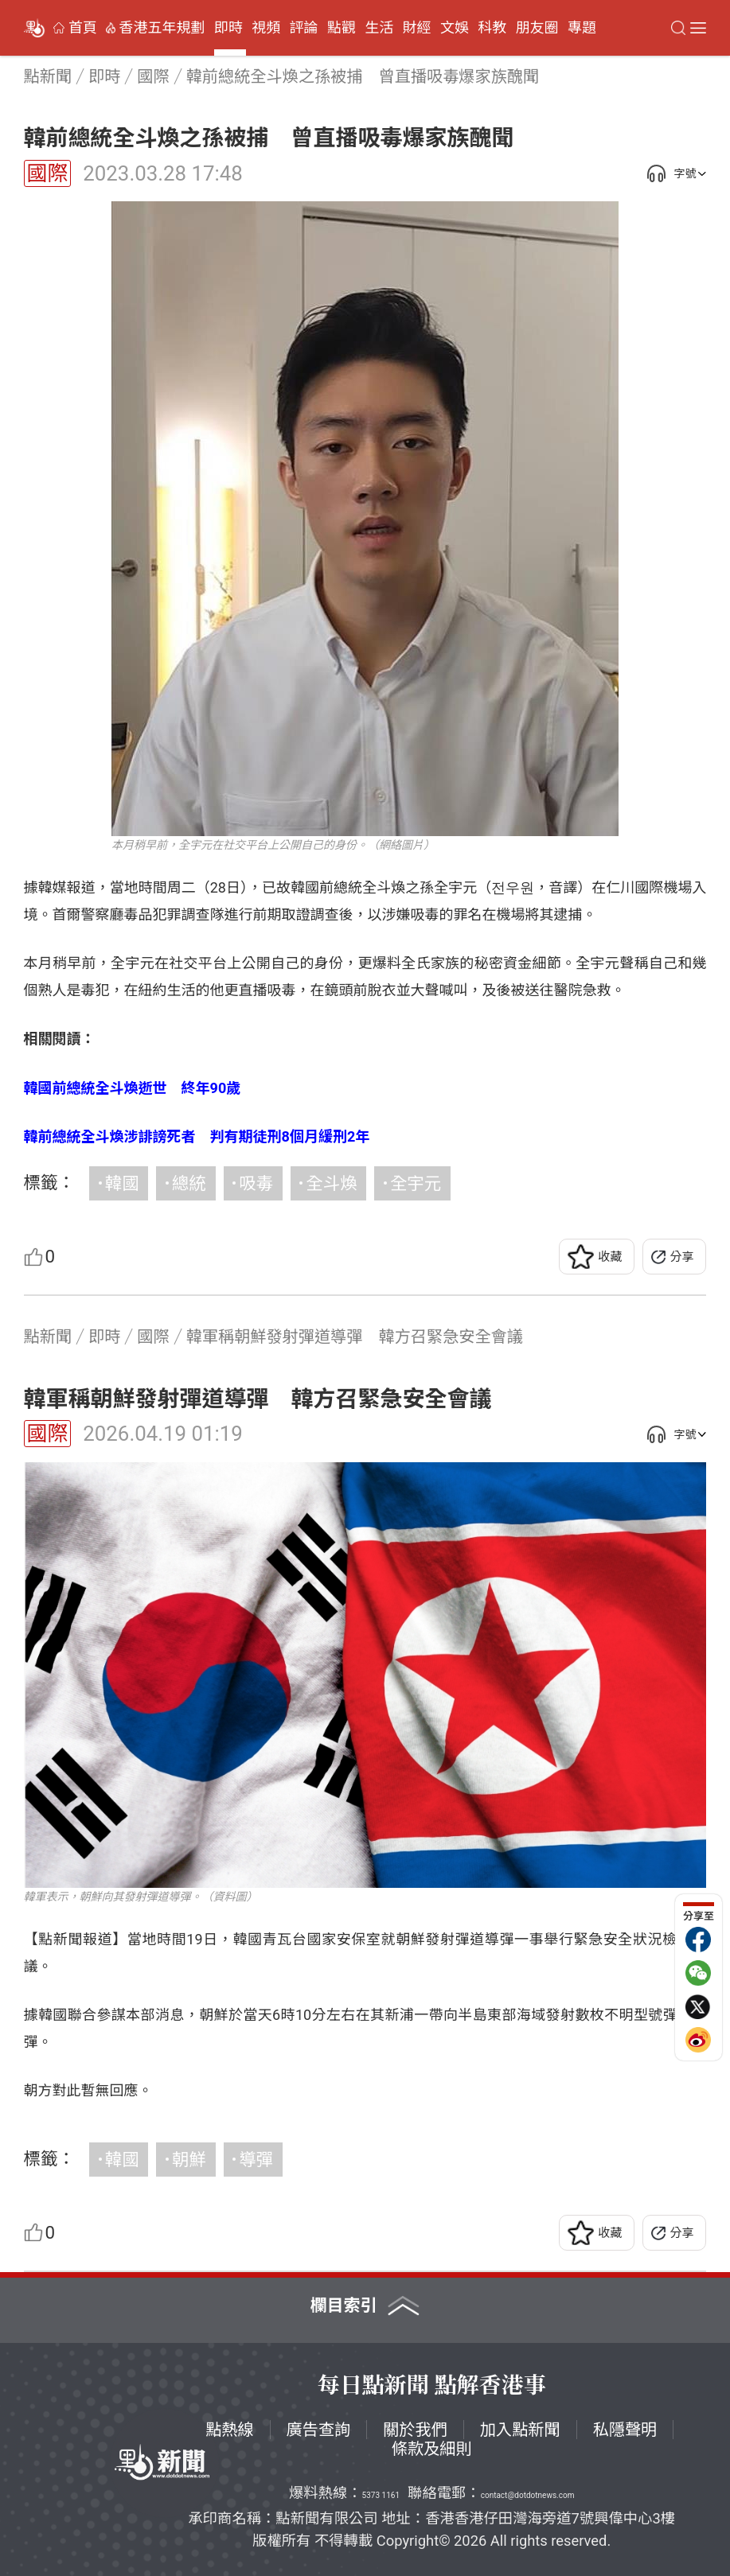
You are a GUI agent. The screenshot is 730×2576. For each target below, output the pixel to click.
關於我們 (415, 2429)
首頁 (82, 28)
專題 (582, 28)
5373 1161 (381, 2495)
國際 (47, 173)
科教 (492, 28)
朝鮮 (189, 2159)
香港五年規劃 (162, 28)
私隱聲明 (625, 2429)
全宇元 (415, 1183)
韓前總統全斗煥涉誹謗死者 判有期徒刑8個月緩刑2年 (197, 1136)
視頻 (266, 28)
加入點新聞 (520, 2429)
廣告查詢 (319, 2429)
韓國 (122, 1183)
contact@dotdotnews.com (528, 2495)
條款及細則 (432, 2448)
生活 (379, 28)
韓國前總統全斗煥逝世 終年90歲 (132, 1088)
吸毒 (256, 1183)
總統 (189, 1183)
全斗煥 (331, 1183)
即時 (228, 28)
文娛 (454, 28)
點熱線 (229, 2429)
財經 (417, 28)
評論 (304, 28)
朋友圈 (537, 28)
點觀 (341, 28)
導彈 (256, 2159)
